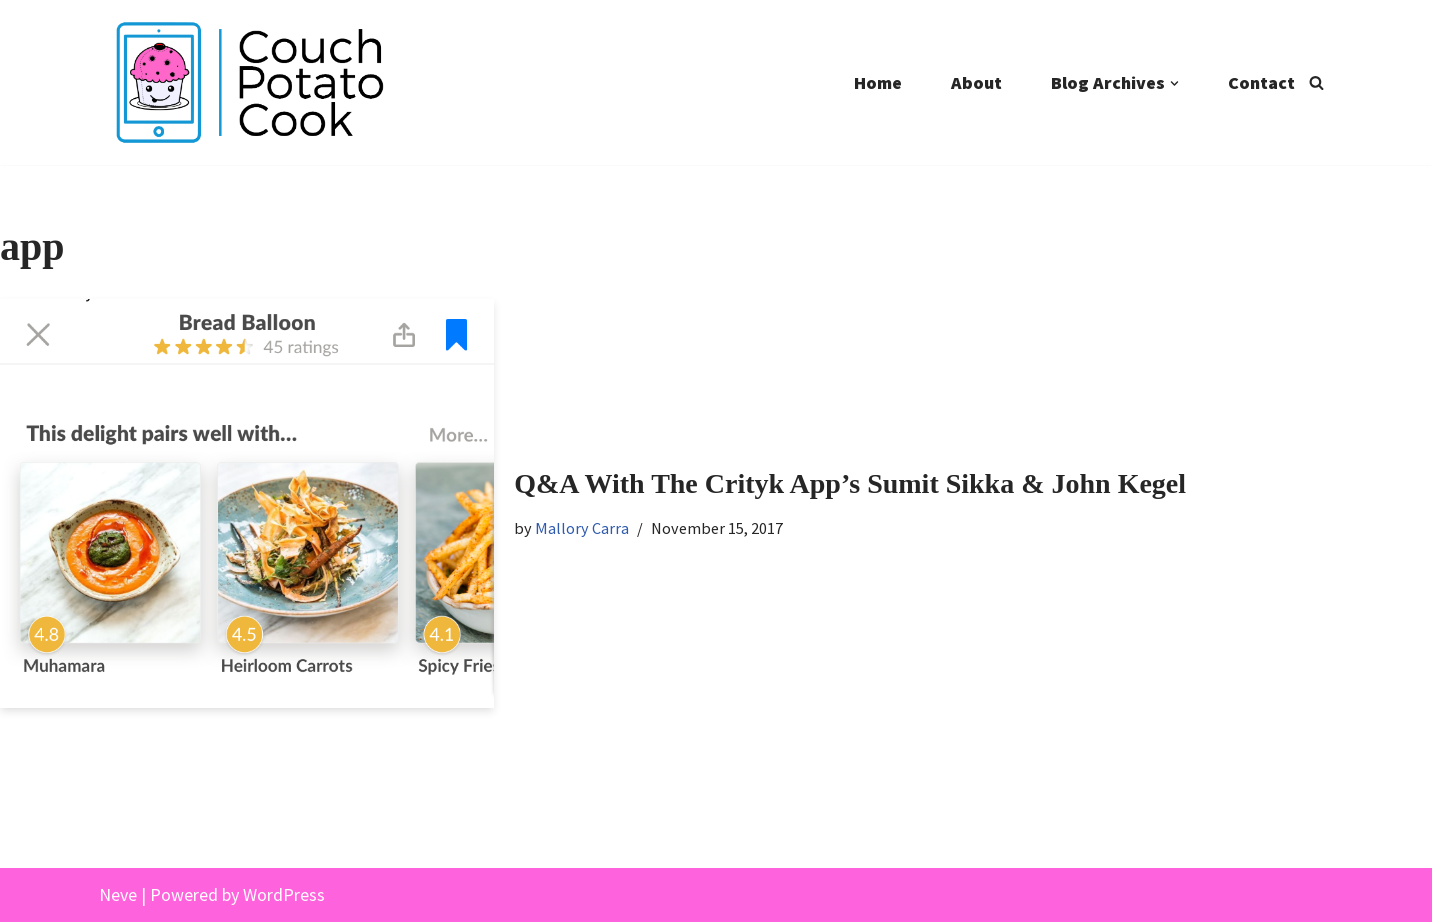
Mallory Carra (582, 528)
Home (878, 82)
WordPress (284, 894)
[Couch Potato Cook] (249, 82)
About (976, 82)
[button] (1174, 83)
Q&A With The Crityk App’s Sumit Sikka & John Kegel (850, 483)
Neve (118, 894)
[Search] (1316, 82)
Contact (1261, 82)
